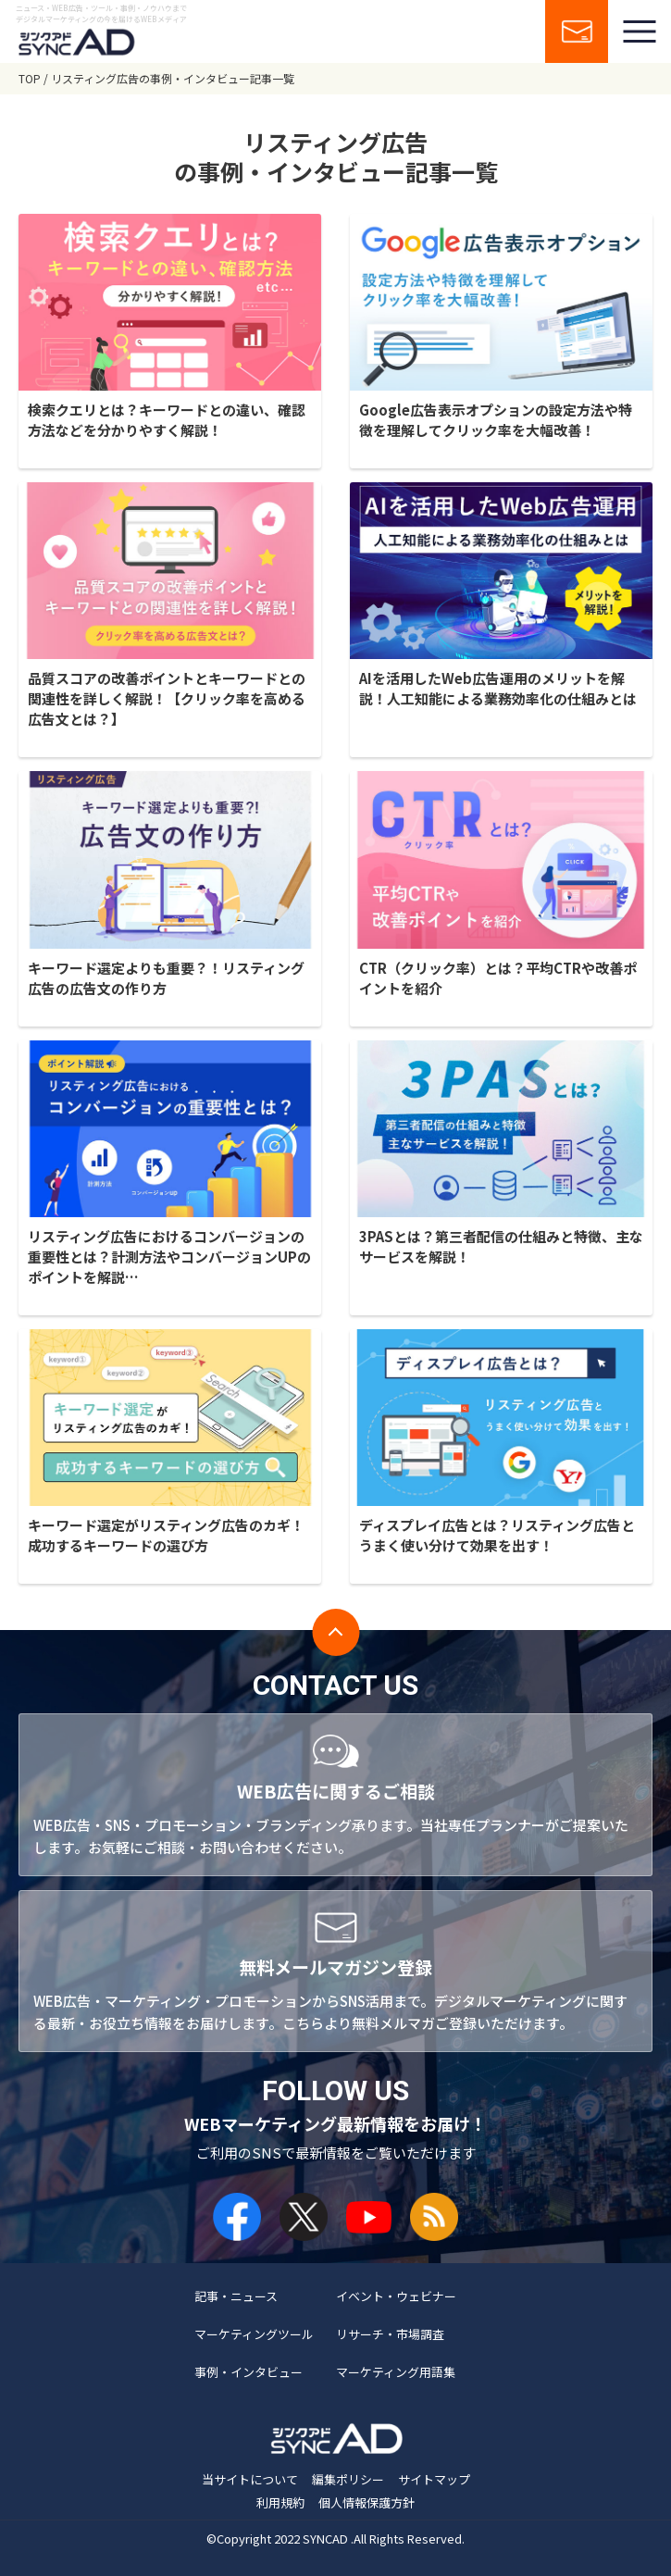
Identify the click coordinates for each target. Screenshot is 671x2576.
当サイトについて (250, 2479)
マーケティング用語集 (395, 2372)
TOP (30, 78)
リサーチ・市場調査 (390, 2334)
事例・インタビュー (248, 2372)
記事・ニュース (236, 2296)
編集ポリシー (348, 2479)
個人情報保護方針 (366, 2502)
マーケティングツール (254, 2334)
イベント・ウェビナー (396, 2296)
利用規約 (280, 2502)
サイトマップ (434, 2479)
